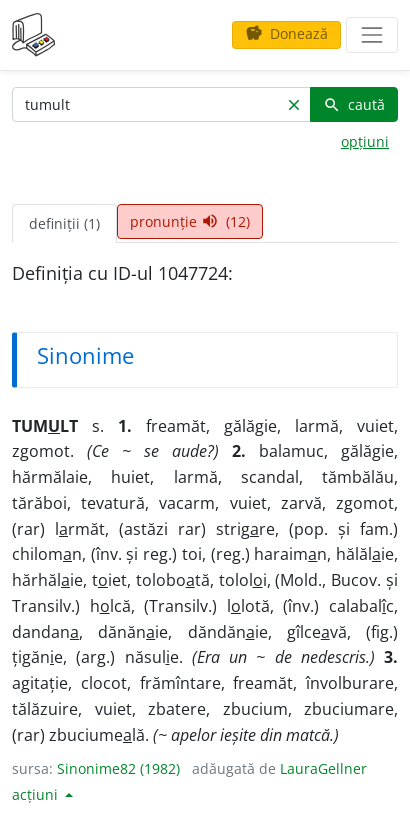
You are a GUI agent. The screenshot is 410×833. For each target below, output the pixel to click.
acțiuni (37, 794)
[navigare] (372, 35)
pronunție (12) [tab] (190, 221)
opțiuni (365, 141)
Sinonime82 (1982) (118, 768)
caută (354, 104)
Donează (286, 33)
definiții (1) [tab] (64, 223)
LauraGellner (323, 768)
